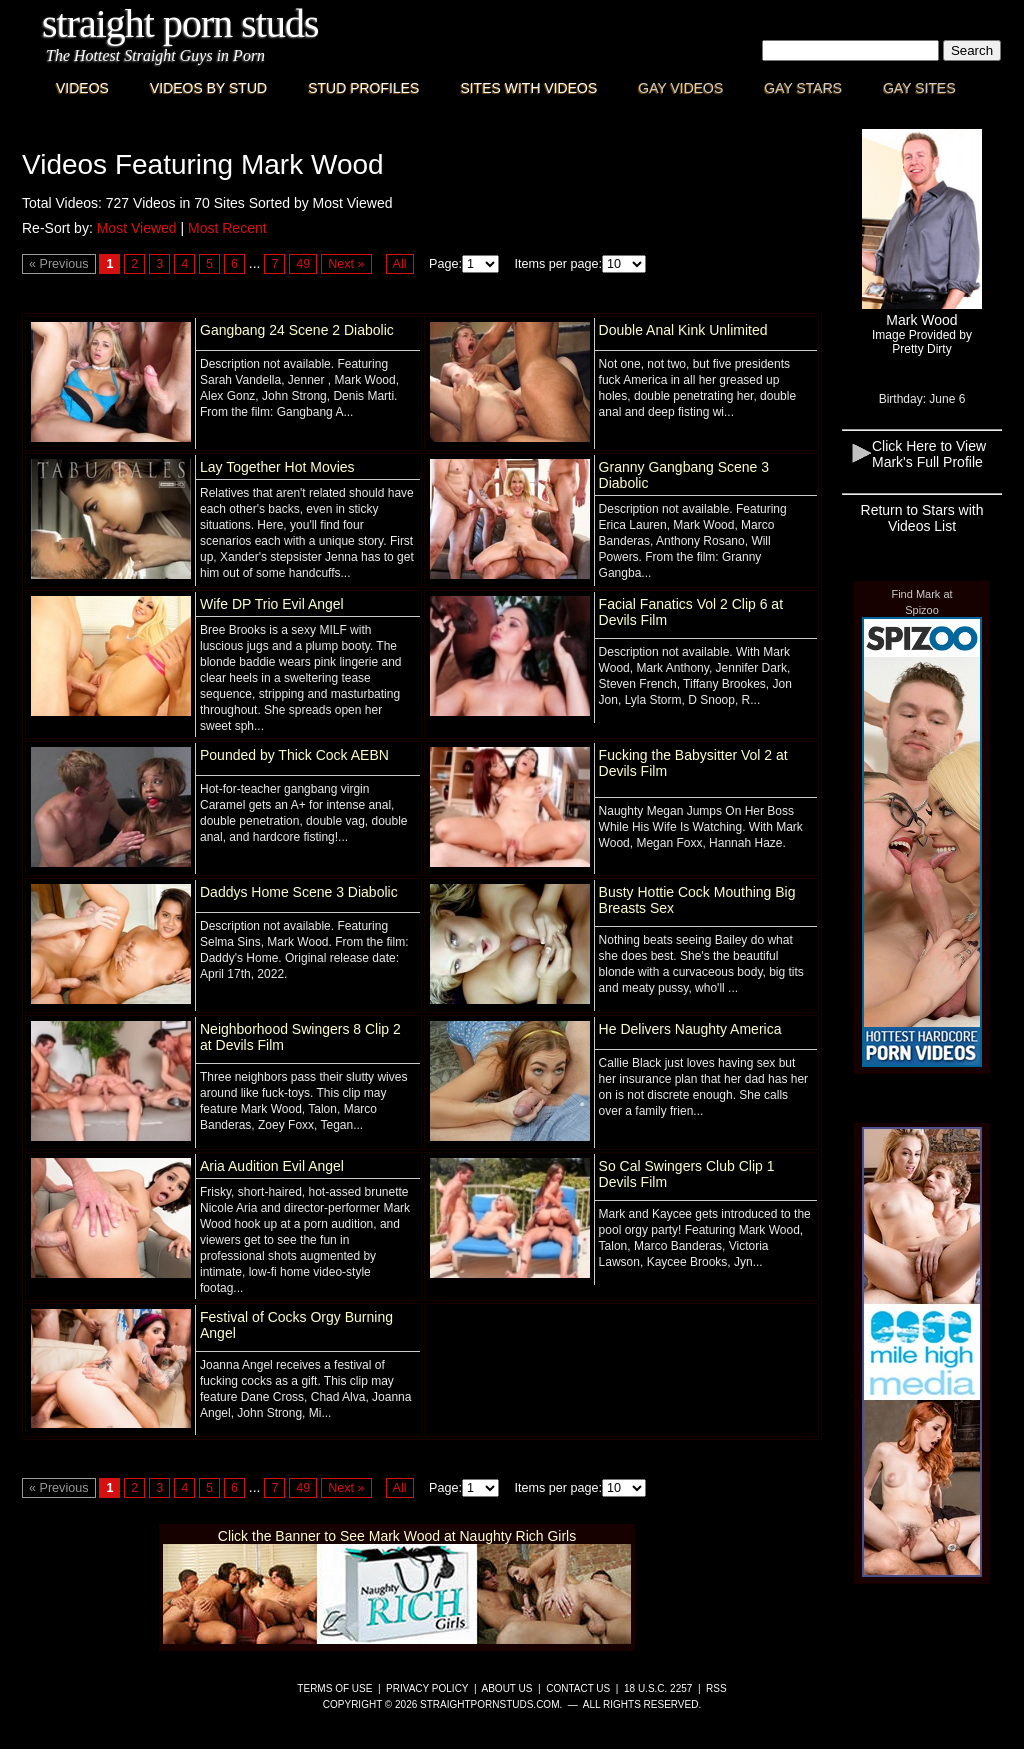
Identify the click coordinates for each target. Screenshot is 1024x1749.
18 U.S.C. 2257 (658, 1688)
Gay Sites (919, 88)
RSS (716, 1688)
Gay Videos (680, 88)
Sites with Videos (528, 88)
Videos (82, 88)
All (400, 264)
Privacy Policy (427, 1688)
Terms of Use (334, 1688)
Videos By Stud (208, 88)
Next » (346, 264)
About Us (507, 1688)
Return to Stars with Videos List (922, 518)
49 (303, 264)
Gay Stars (803, 88)
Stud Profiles (363, 88)
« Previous (59, 264)
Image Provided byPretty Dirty (922, 342)
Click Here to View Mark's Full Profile (929, 454)
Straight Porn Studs (180, 23)
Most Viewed (137, 228)
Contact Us (578, 1688)
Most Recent (227, 228)
